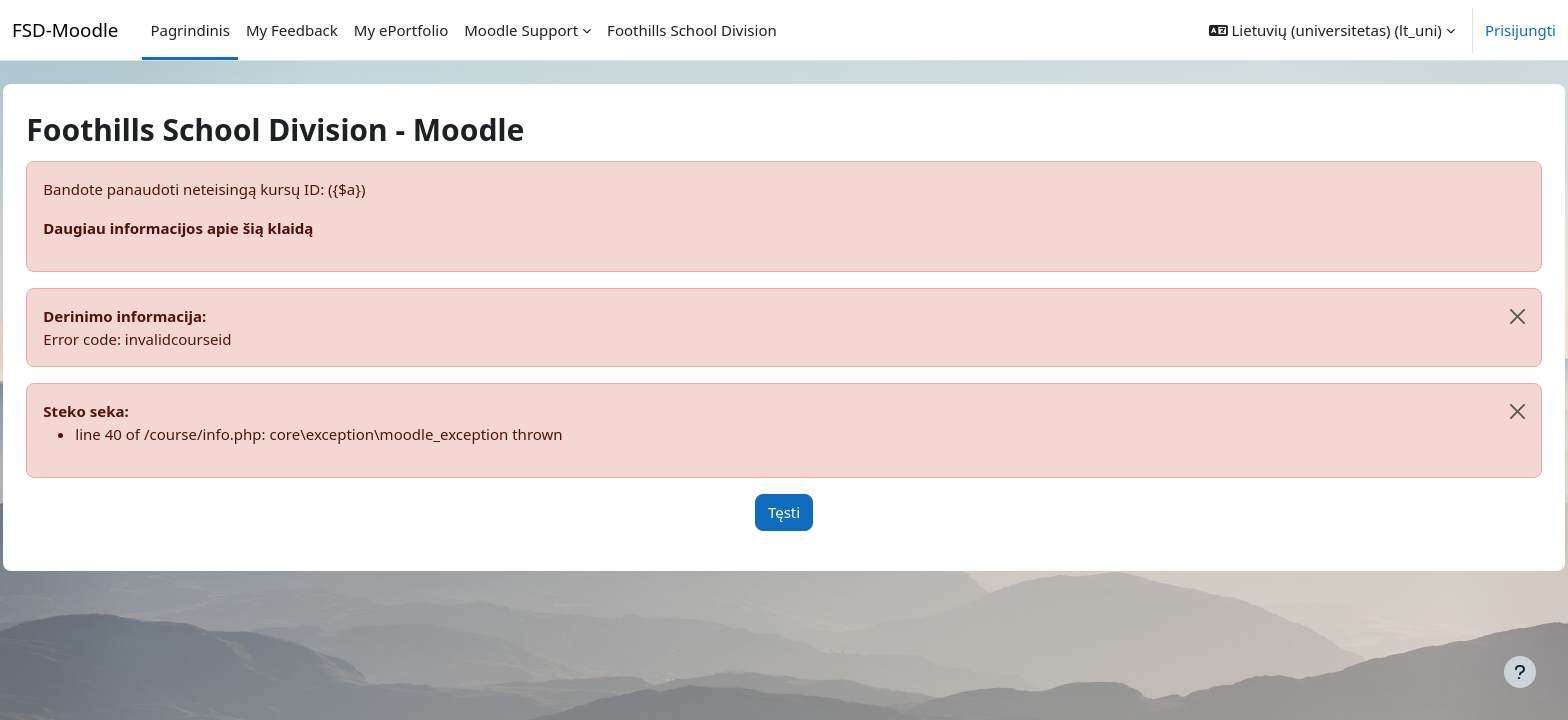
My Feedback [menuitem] (292, 30)
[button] (1332, 30)
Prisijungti (1520, 30)
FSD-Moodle (65, 29)
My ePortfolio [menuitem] (401, 30)
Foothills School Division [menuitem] (692, 30)
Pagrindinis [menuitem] (189, 30)
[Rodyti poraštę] (1520, 672)
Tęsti (784, 512)
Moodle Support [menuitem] (521, 30)
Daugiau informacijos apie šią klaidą (223, 228)
